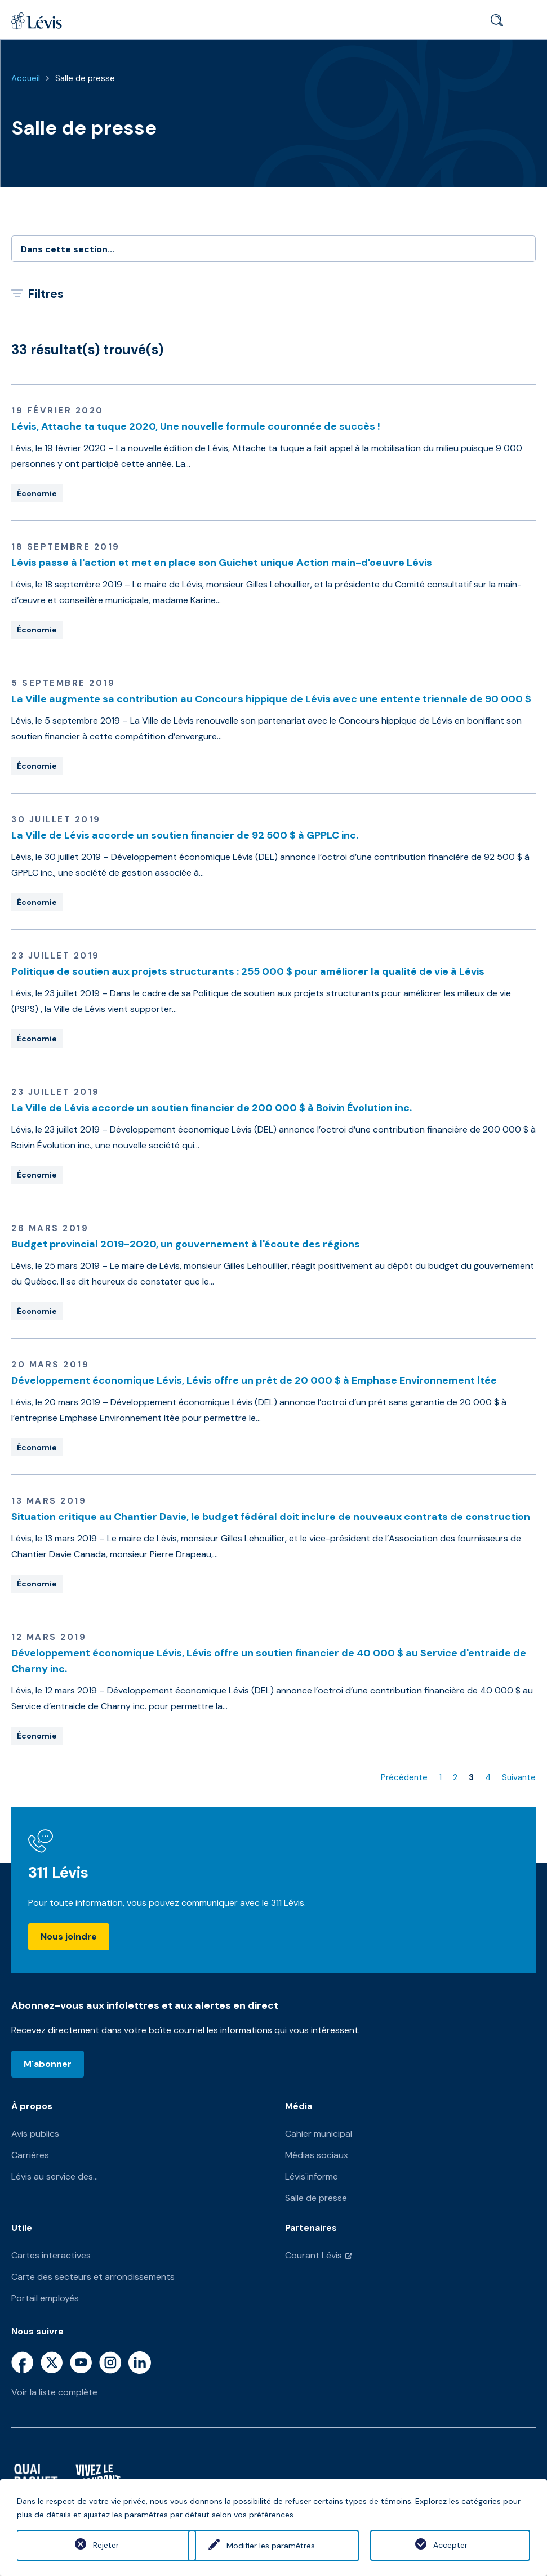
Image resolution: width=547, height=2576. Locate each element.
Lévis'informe (311, 2176)
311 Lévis (58, 1872)
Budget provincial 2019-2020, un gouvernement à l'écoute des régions (185, 1244)
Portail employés (45, 2298)
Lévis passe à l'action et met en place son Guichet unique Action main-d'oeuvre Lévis (221, 562)
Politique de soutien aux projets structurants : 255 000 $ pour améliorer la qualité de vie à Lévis (247, 971)
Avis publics (35, 2134)
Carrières (30, 2155)
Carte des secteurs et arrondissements (93, 2277)
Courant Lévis (313, 2255)
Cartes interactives (51, 2255)
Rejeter (97, 2545)
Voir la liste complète (54, 2392)
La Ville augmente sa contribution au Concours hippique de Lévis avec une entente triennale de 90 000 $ (271, 699)
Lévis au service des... (54, 2176)
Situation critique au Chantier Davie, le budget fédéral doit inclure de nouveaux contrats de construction (270, 1516)
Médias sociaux (316, 2155)
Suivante (519, 1777)
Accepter (450, 2545)
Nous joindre (69, 1936)
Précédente (404, 1777)
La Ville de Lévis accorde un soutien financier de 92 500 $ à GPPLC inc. (184, 835)
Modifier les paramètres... (273, 2545)
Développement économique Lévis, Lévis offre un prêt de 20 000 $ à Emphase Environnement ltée (254, 1380)
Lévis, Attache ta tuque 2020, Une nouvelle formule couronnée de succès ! (195, 426)
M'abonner (48, 2064)
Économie (37, 493)
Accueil (25, 78)
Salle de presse (85, 78)
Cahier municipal (318, 2134)
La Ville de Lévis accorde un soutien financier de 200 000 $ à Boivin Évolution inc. (211, 1108)
